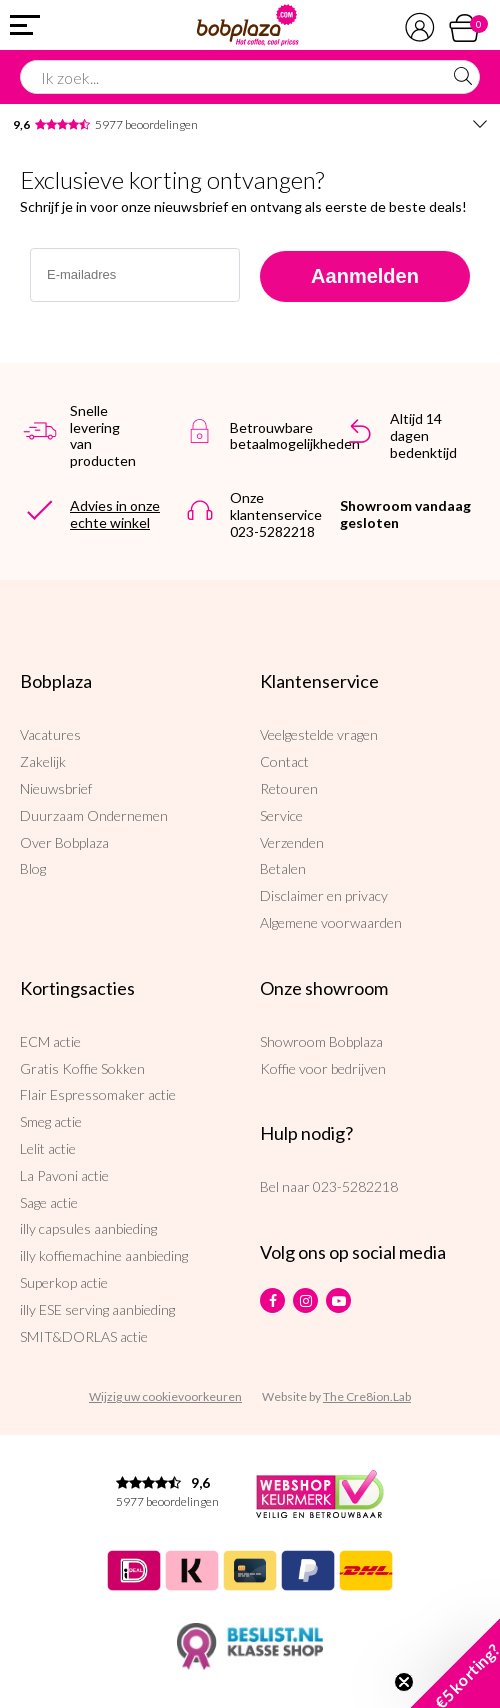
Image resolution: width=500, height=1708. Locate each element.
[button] (455, 1663)
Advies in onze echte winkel (115, 514)
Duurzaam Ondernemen (94, 815)
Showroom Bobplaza (321, 1041)
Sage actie (49, 1202)
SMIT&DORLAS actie (84, 1336)
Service (281, 815)
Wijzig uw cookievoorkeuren (165, 1396)
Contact (284, 761)
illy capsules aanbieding (88, 1228)
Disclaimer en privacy (324, 895)
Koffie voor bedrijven (323, 1068)
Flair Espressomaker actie (98, 1094)
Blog (33, 868)
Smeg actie (51, 1121)
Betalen (283, 868)
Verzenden (292, 842)
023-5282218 (355, 1186)
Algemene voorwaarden (331, 922)
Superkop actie (64, 1282)
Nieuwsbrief (56, 788)
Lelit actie (48, 1148)
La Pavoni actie (64, 1175)
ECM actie (50, 1041)
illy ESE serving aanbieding (97, 1309)
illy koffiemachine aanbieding (104, 1255)
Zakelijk (43, 761)
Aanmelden (365, 276)
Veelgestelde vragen (319, 734)
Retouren (289, 788)
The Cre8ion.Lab (367, 1396)
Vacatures (50, 734)
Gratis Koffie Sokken (82, 1068)
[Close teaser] (404, 1682)
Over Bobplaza (64, 842)
